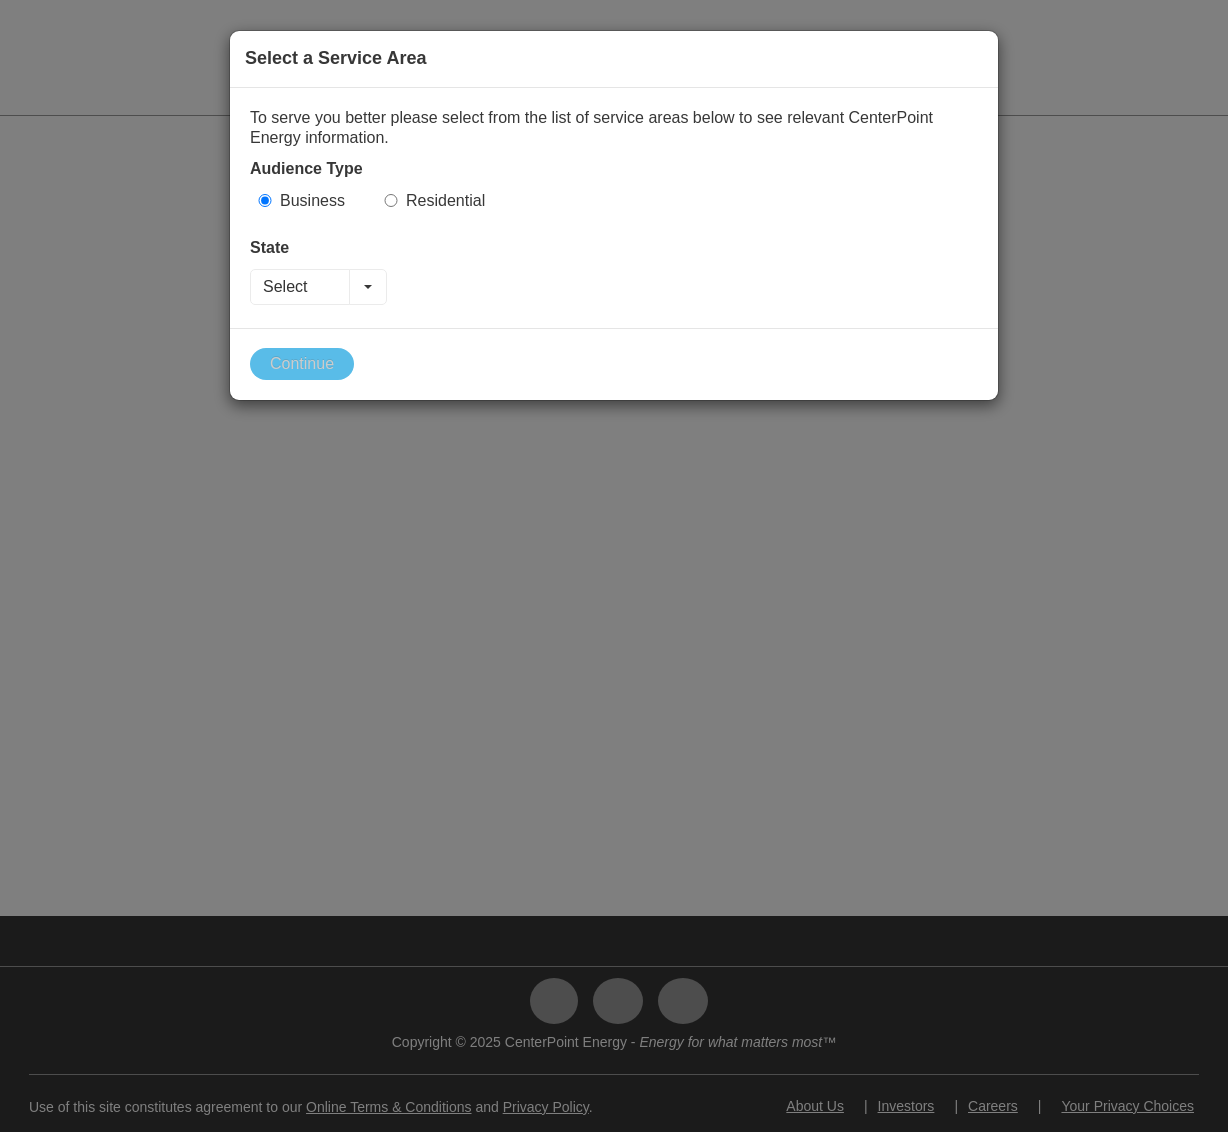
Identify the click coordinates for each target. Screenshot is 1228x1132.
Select (285, 286)
